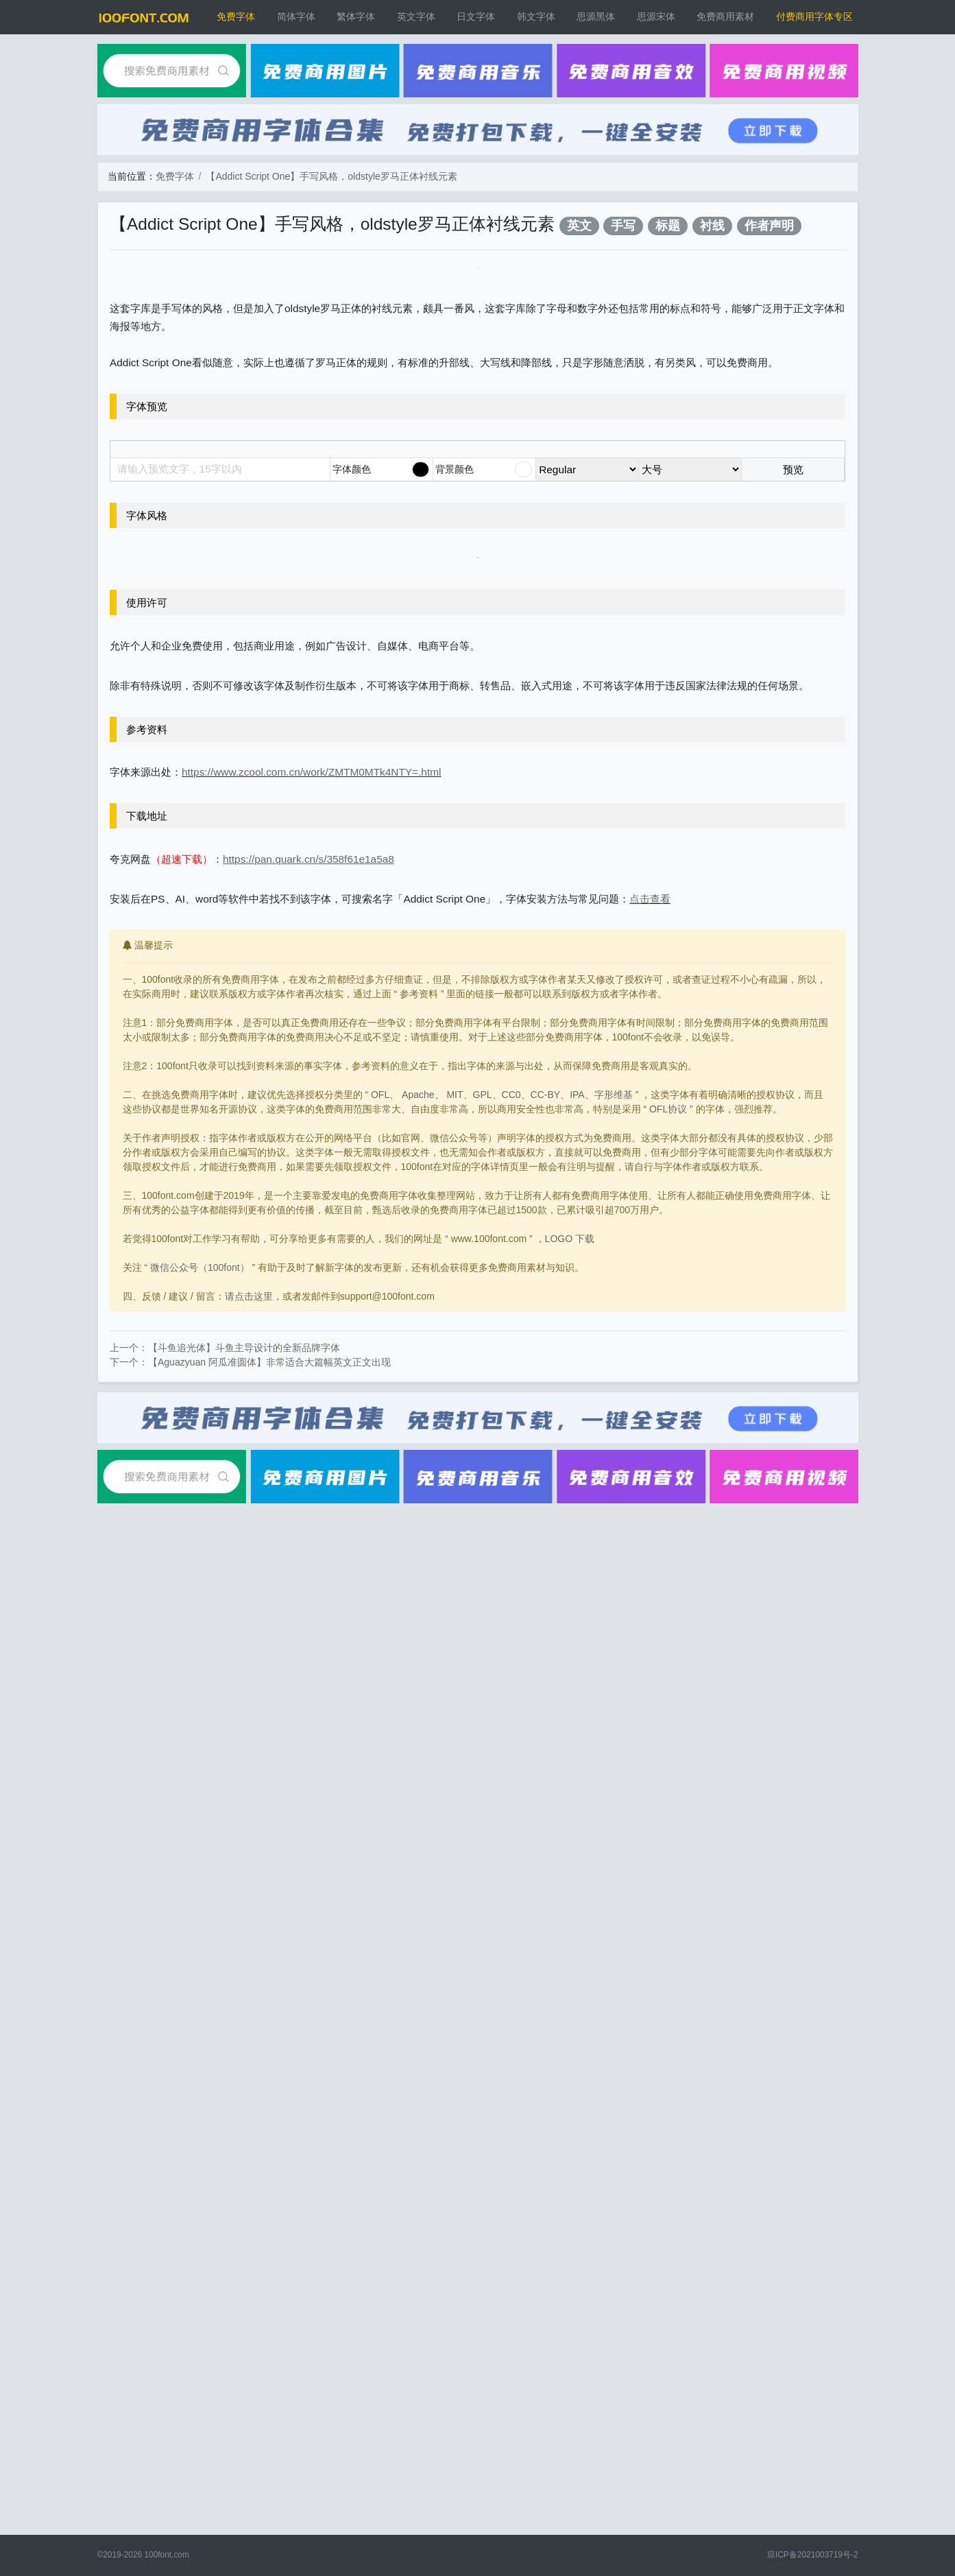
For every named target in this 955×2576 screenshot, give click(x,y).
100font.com (166, 2555)
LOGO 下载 (569, 2260)
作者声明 (769, 225)
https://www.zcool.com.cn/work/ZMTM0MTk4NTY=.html (311, 1794)
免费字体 (236, 16)
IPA (577, 2116)
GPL (482, 2116)
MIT (454, 2116)
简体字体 (296, 16)
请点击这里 (249, 2318)
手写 (623, 225)
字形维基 (613, 2116)
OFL (380, 2116)
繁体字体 (356, 16)
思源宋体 (656, 16)
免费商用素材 (725, 16)
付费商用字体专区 (814, 16)
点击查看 (649, 1921)
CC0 (511, 2116)
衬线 (712, 225)
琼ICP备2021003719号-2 (812, 2555)
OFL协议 (668, 2130)
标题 (667, 225)
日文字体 (476, 16)
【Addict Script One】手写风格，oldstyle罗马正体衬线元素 (331, 176)
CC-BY (546, 2116)
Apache (418, 2116)
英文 (579, 225)
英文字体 (416, 16)
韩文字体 (536, 16)
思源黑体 (596, 16)
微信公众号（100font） (200, 2289)
